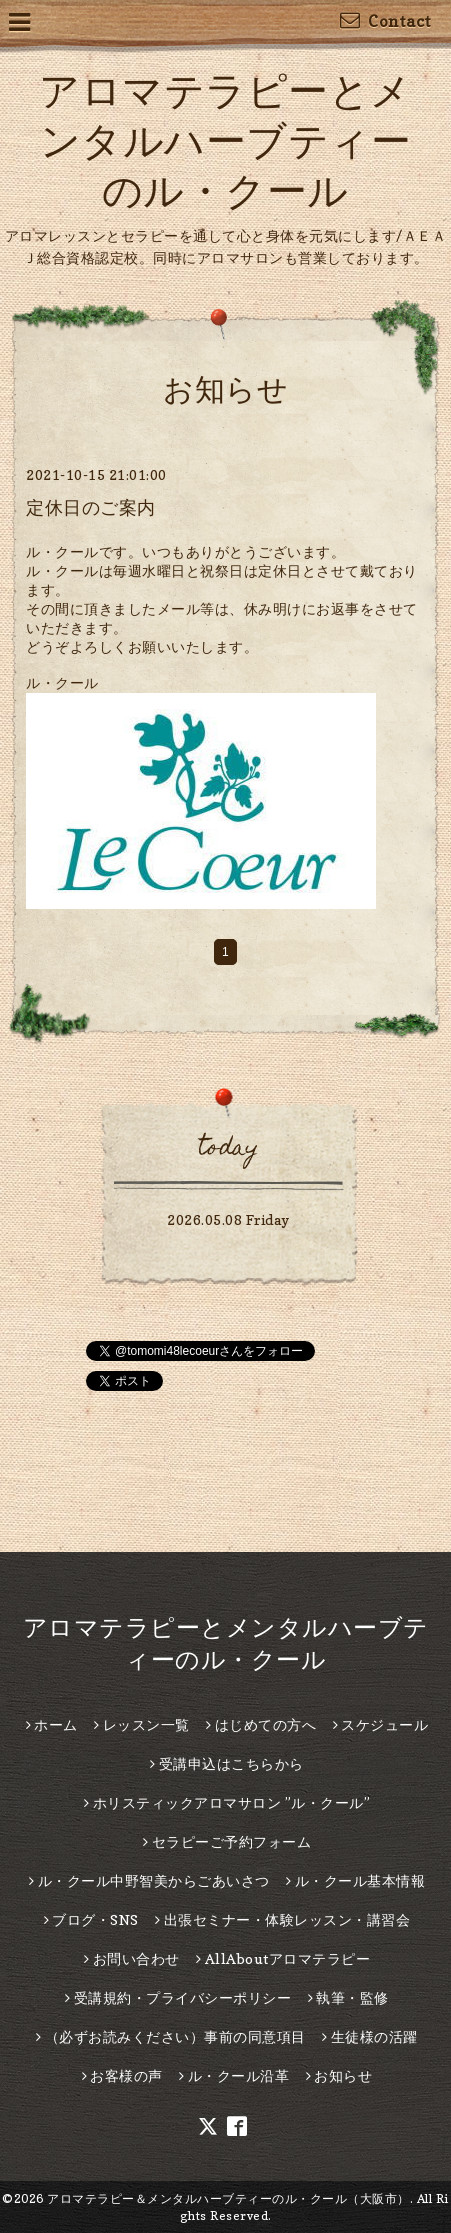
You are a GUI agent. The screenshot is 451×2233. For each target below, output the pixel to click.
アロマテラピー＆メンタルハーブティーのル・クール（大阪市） (228, 2198)
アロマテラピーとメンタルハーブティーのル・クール (225, 140)
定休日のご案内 (91, 507)
